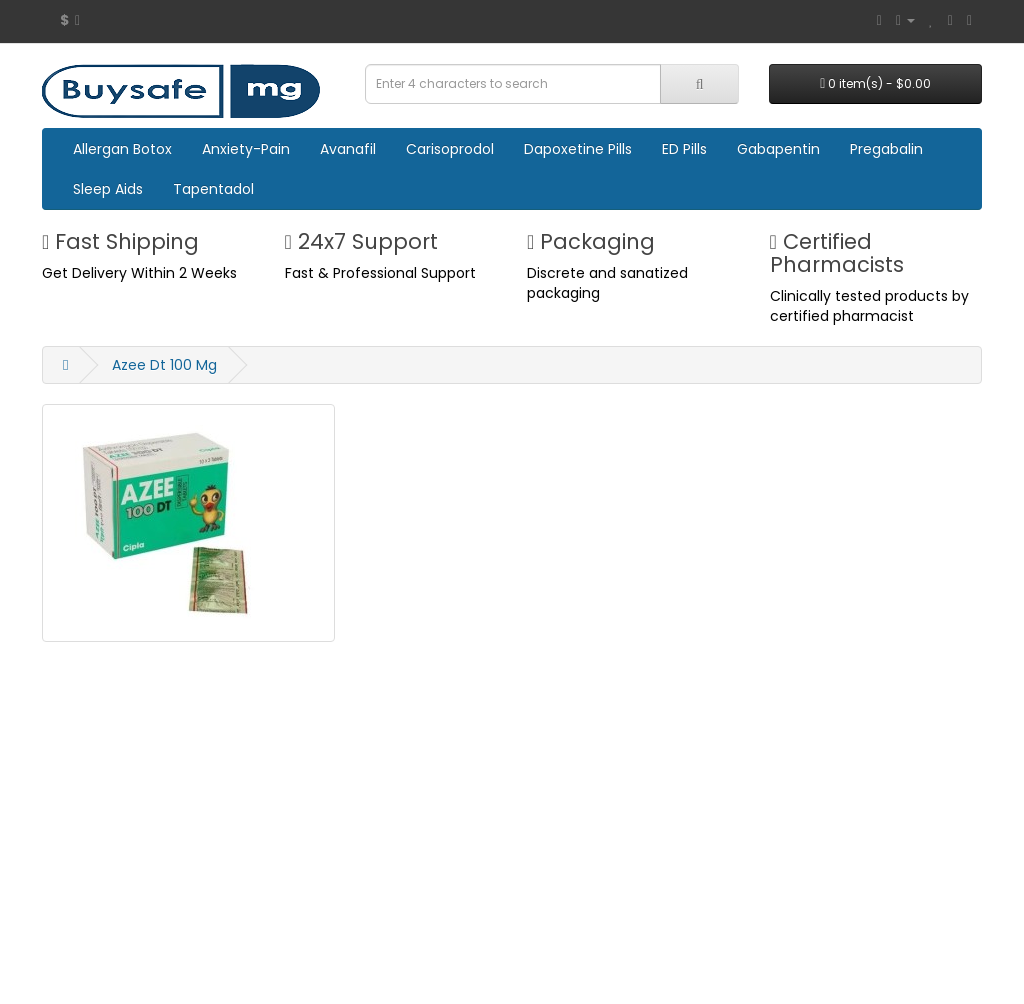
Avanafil (348, 149)
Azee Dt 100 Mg (164, 365)
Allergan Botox (122, 149)
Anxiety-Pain (246, 149)
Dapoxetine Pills (578, 149)
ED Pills (684, 149)
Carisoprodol (450, 149)
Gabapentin (778, 149)
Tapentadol (213, 189)
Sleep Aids (108, 189)
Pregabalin (886, 149)
